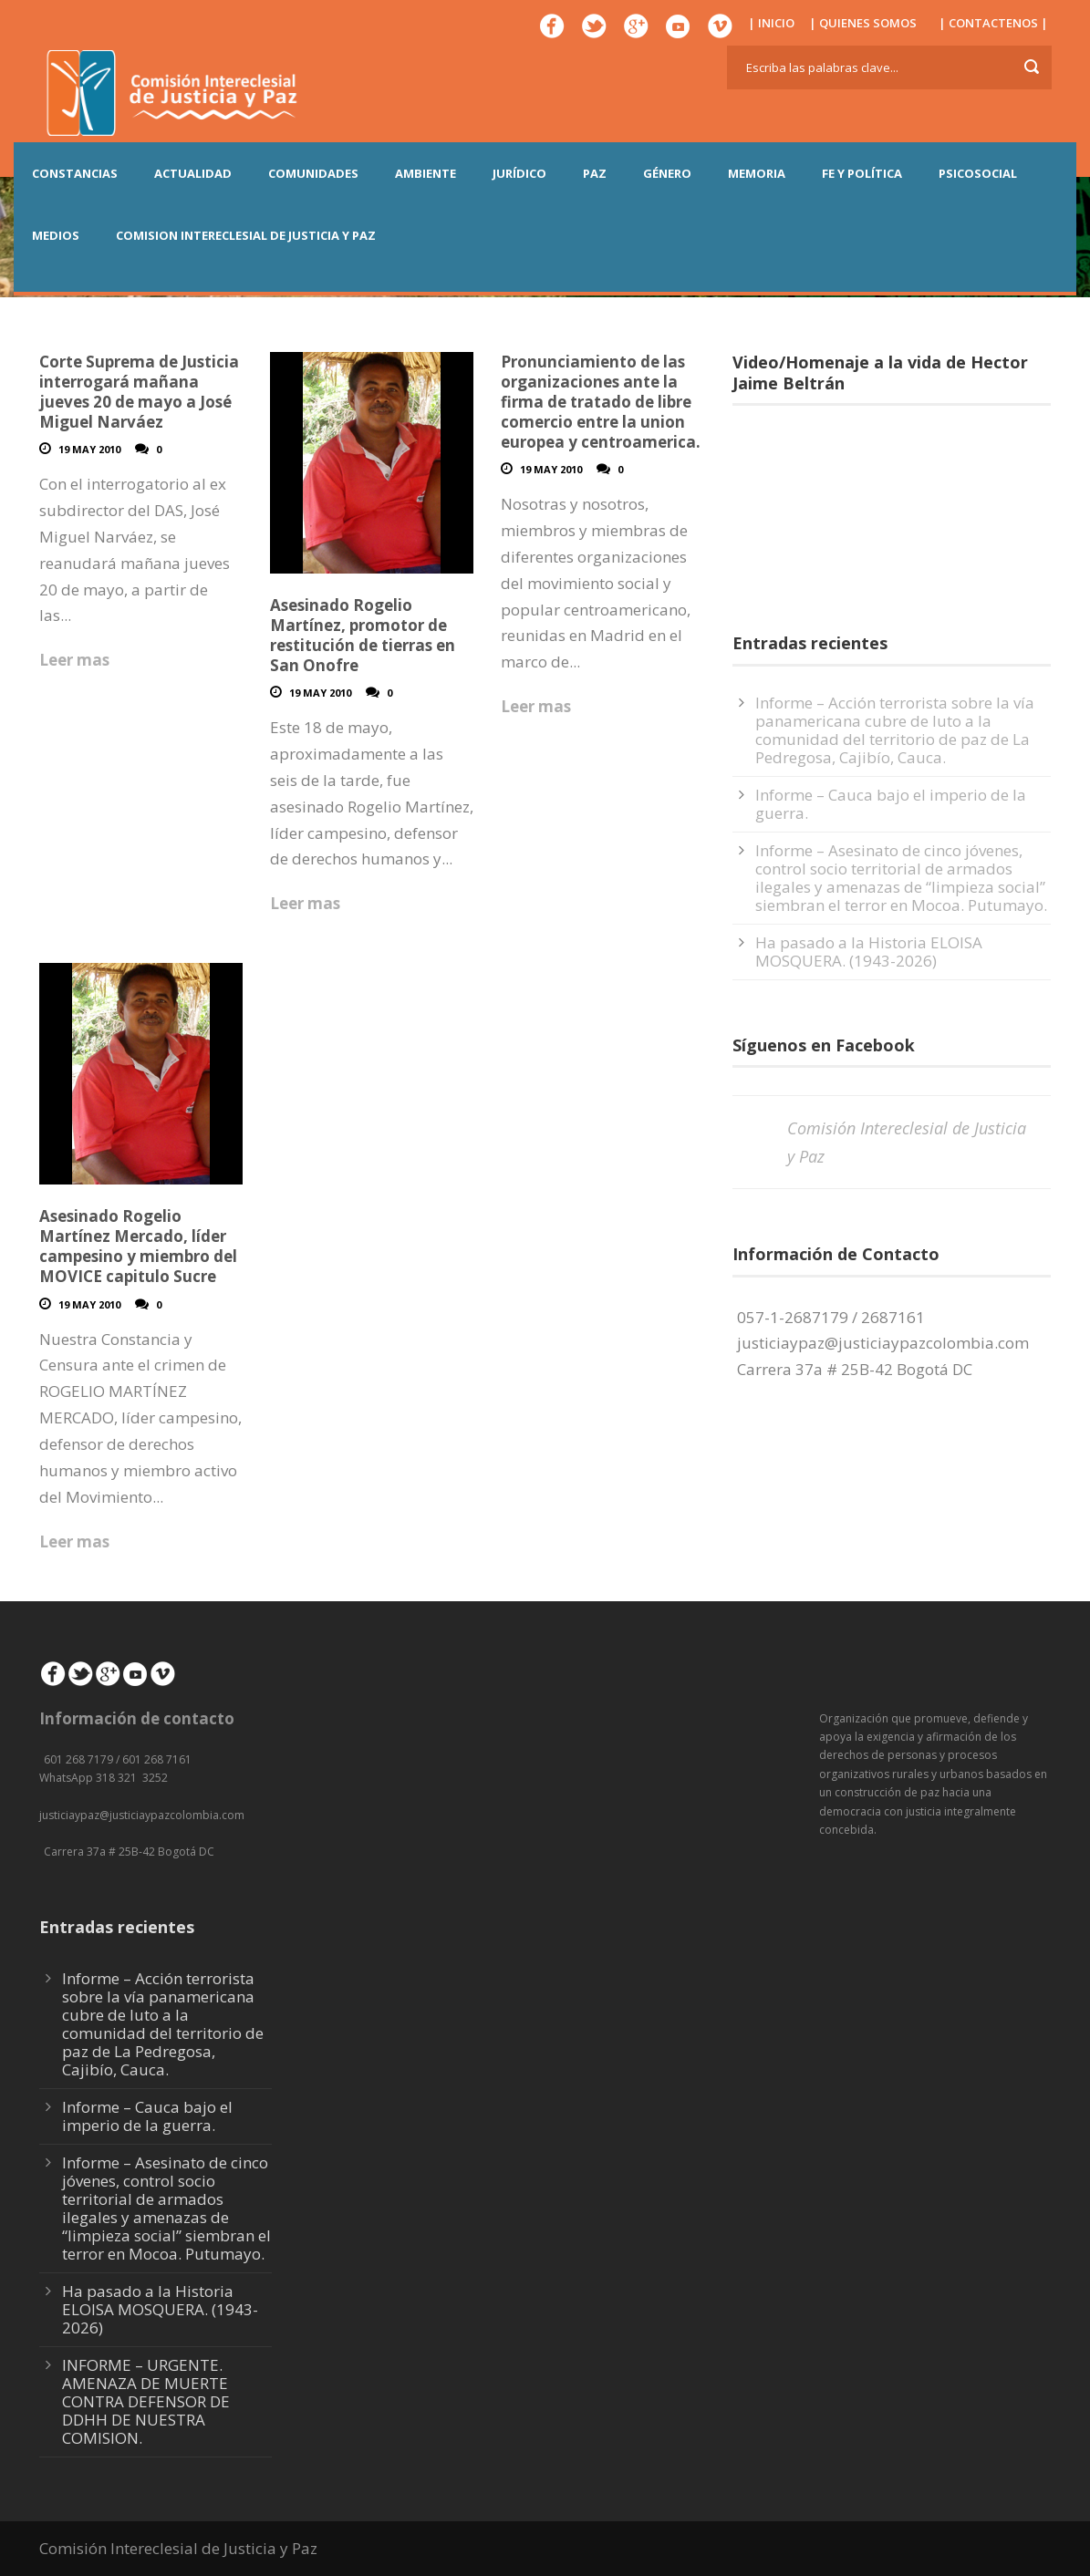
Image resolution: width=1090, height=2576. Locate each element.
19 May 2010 (89, 449)
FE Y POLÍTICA (862, 173)
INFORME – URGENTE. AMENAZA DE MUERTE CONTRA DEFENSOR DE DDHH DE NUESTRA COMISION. (146, 2401)
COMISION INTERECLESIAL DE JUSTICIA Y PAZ (246, 235)
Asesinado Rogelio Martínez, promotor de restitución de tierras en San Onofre (362, 635)
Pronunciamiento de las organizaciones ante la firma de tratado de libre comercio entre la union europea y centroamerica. (601, 401)
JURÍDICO (519, 173)
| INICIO (771, 23)
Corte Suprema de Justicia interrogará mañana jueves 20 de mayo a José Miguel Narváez (139, 391)
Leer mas (74, 659)
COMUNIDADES (313, 173)
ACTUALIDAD (193, 173)
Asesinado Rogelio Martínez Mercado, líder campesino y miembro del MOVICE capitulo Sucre (138, 1246)
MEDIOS (55, 235)
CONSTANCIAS (75, 173)
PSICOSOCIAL (978, 173)
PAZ (595, 173)
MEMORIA (756, 173)
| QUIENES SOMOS (863, 23)
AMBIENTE (425, 173)
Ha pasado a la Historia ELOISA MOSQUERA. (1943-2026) (868, 951)
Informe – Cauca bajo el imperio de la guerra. (890, 803)
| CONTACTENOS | (993, 23)
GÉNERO (667, 173)
